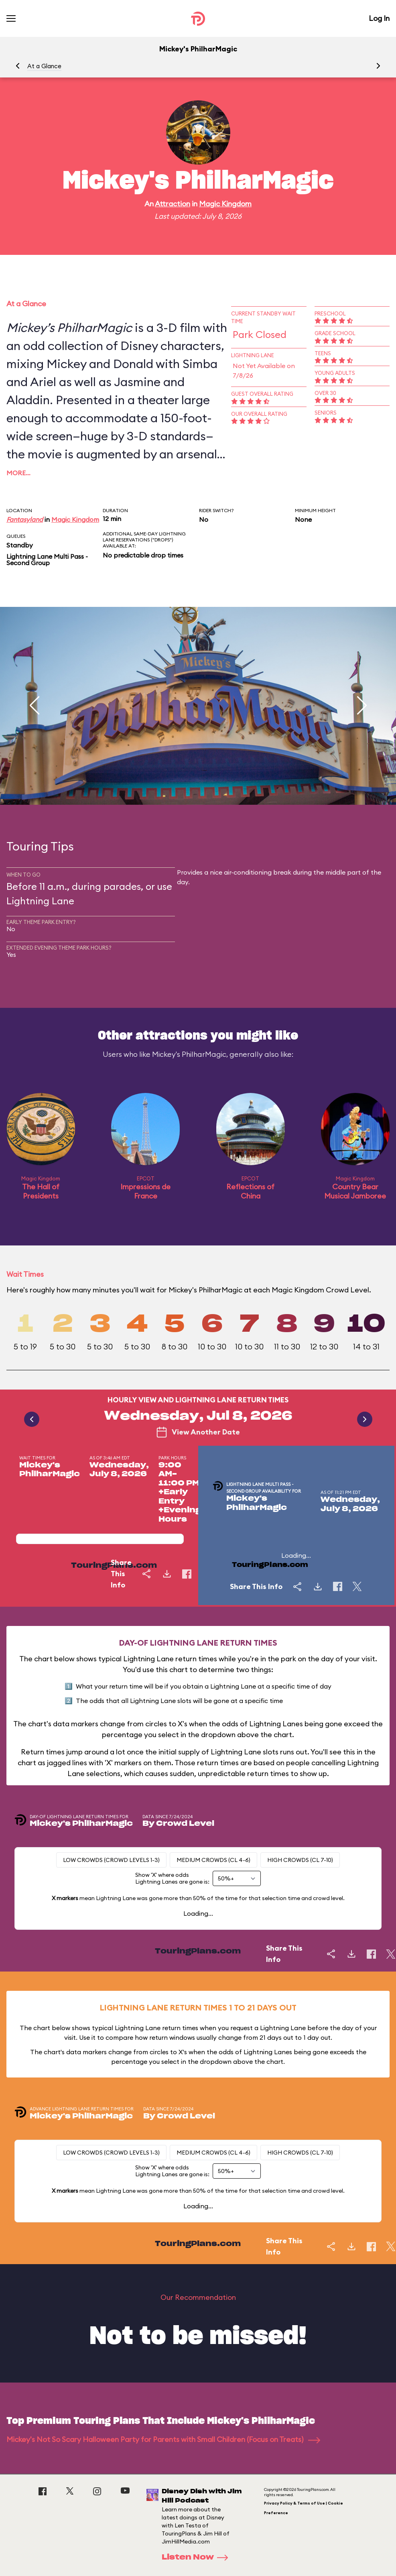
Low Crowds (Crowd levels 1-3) (111, 1860)
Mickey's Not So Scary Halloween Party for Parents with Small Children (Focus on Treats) (163, 2439)
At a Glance (44, 66)
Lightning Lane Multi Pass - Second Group (47, 559)
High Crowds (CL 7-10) (300, 1860)
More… (18, 473)
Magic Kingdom (225, 203)
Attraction (172, 203)
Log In (379, 18)
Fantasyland (24, 519)
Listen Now (197, 2557)
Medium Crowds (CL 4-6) (213, 1860)
